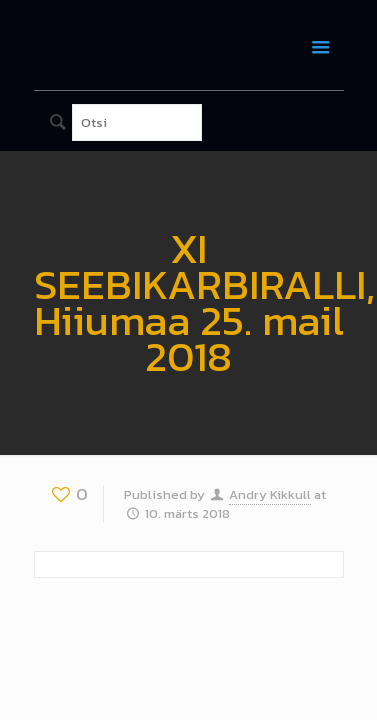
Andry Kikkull (270, 494)
